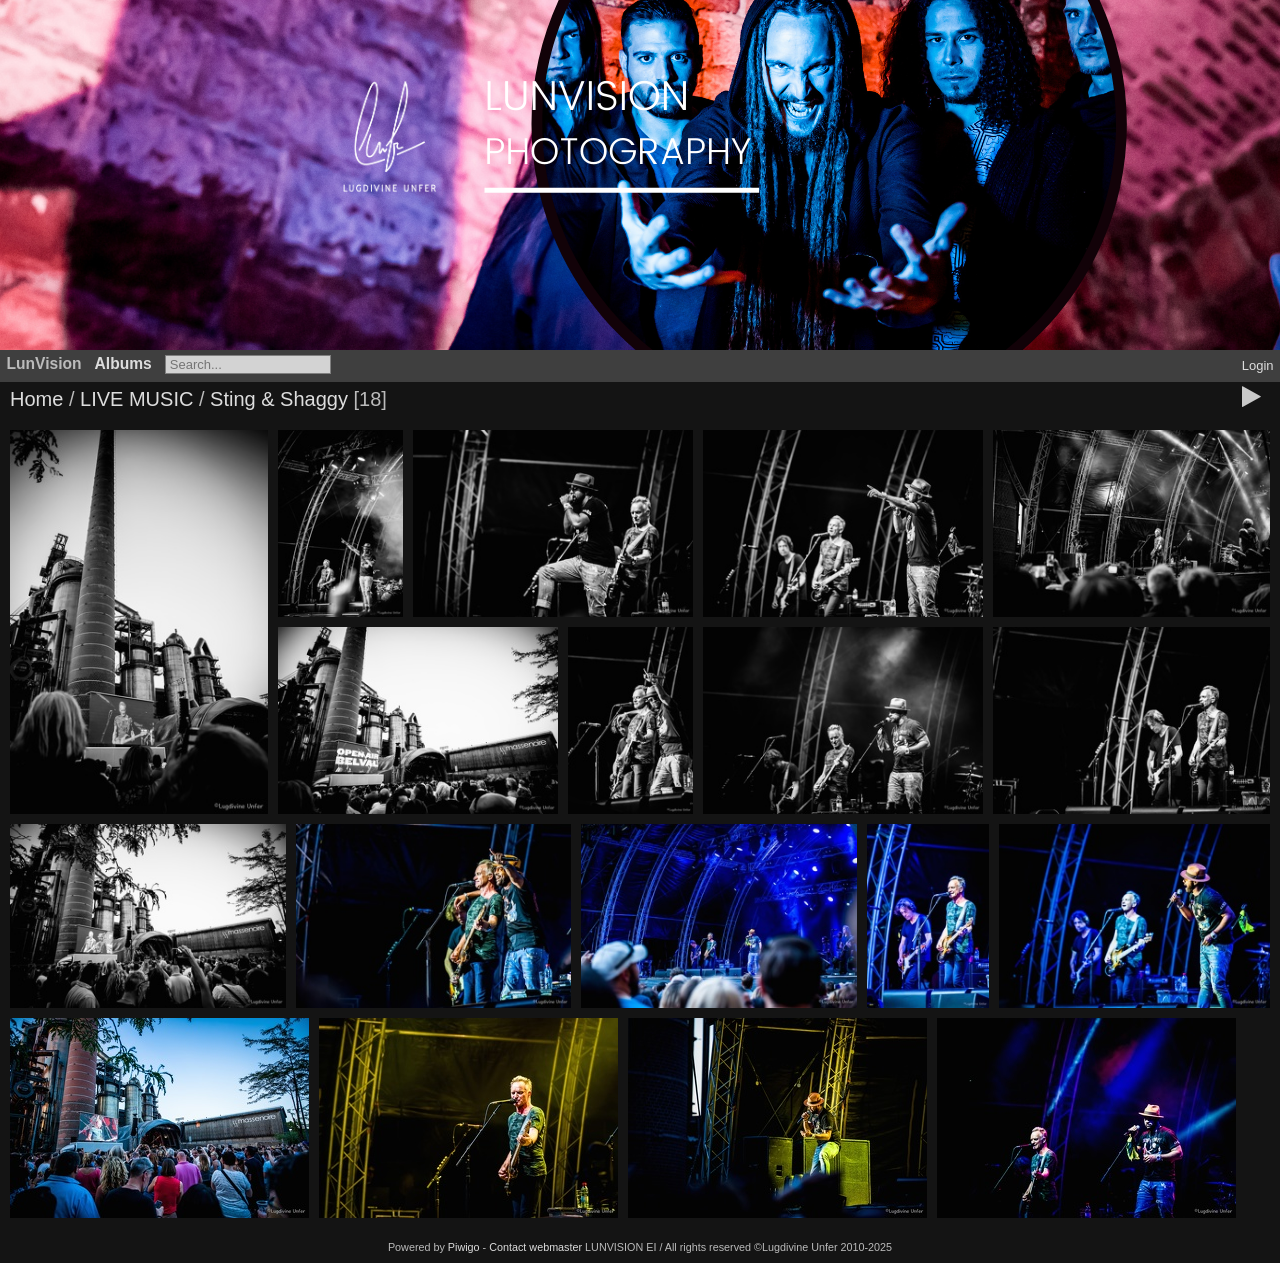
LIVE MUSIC (136, 399)
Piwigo (464, 1247)
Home (36, 399)
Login (1258, 365)
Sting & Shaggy (279, 399)
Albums (123, 363)
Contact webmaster (535, 1247)
